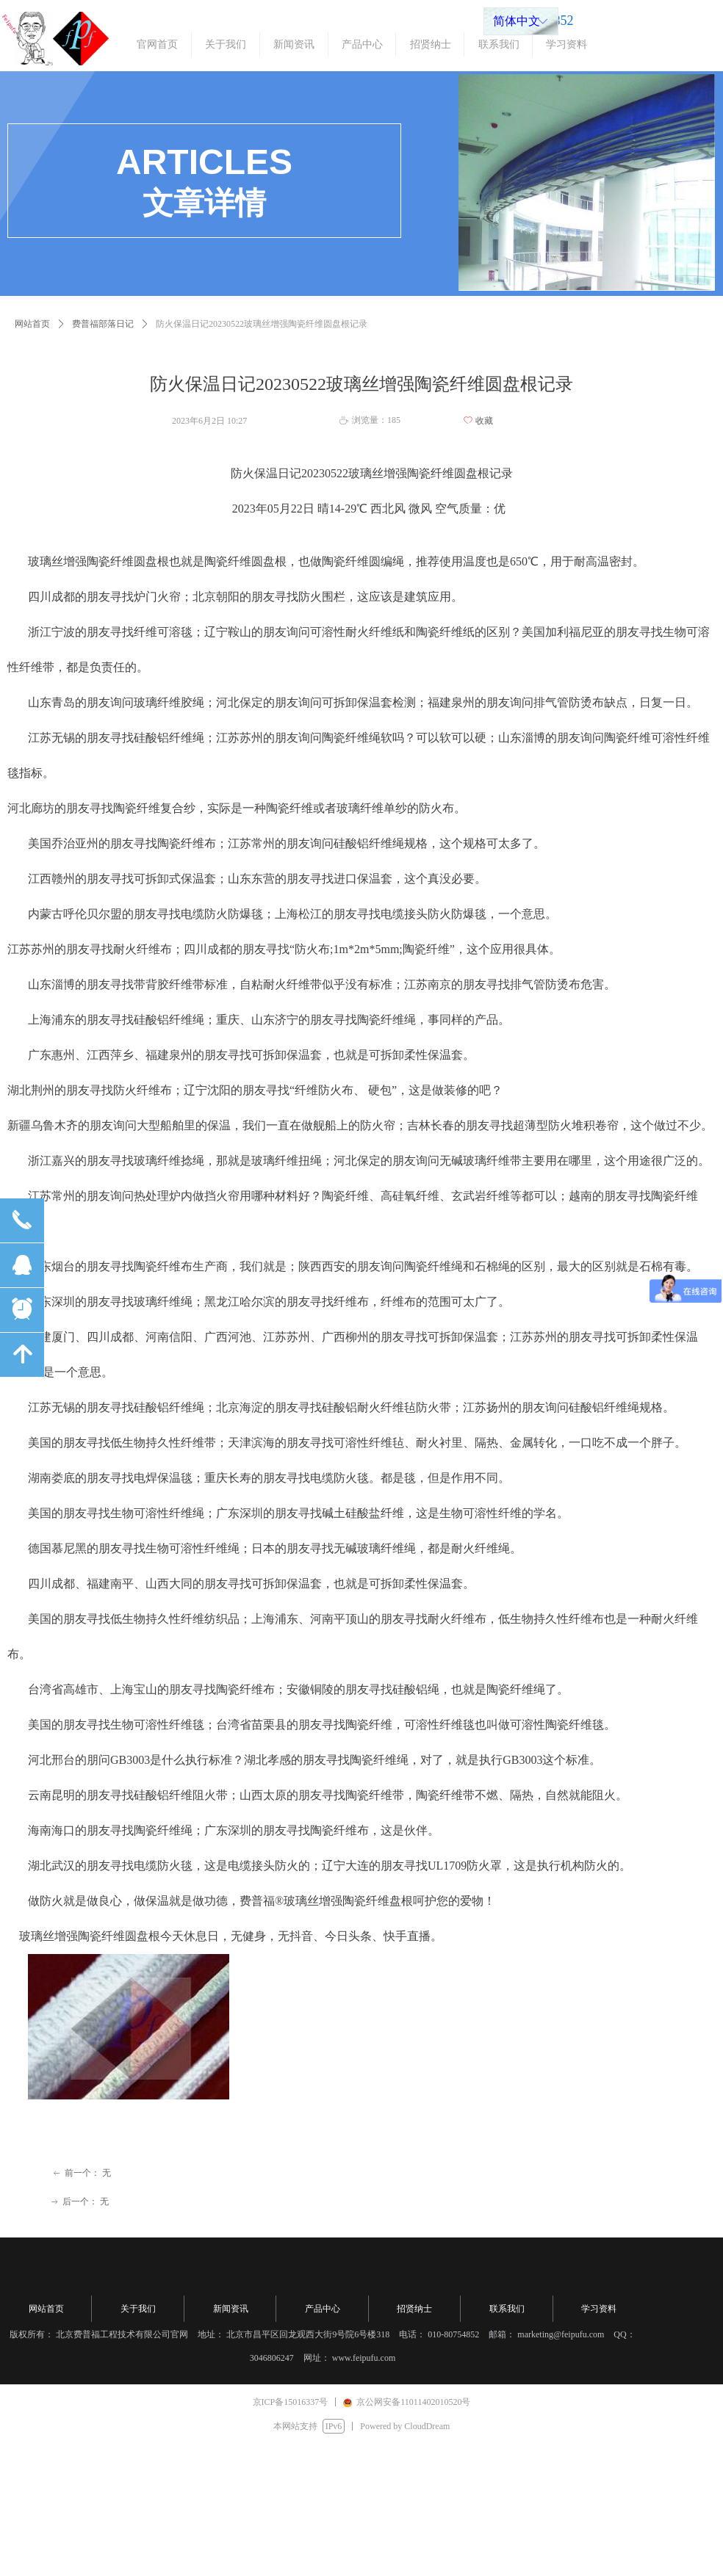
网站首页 (32, 324)
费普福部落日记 (103, 324)
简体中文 (516, 21)
